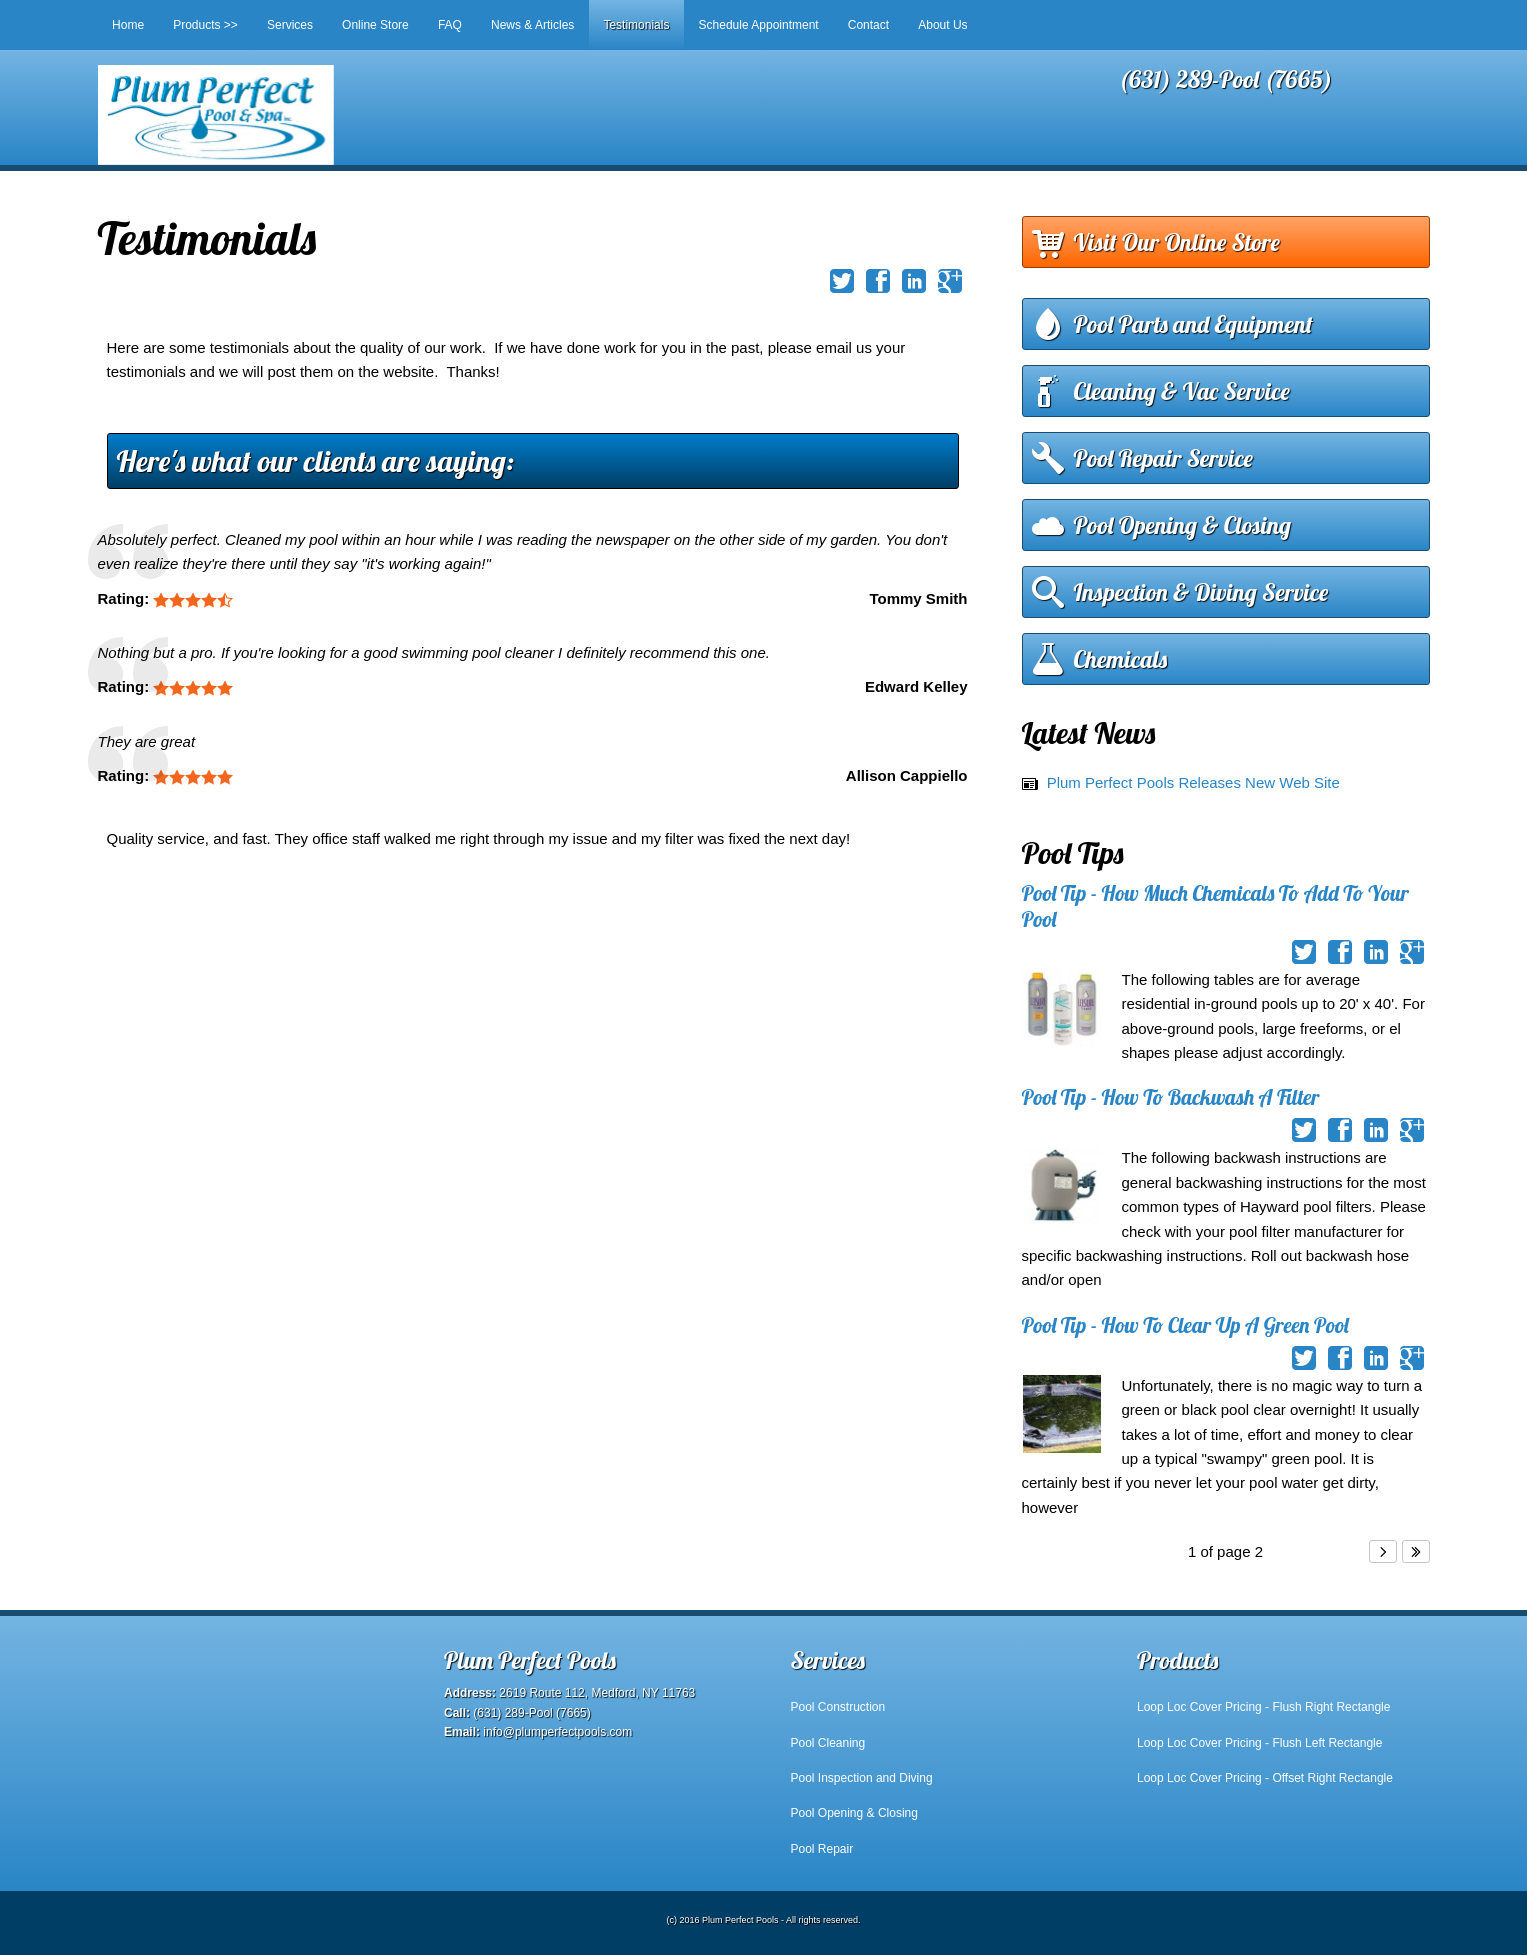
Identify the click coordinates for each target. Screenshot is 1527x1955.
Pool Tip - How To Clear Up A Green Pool (1185, 1325)
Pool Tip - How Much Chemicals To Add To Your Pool (1215, 905)
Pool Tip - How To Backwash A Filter (1171, 1097)
